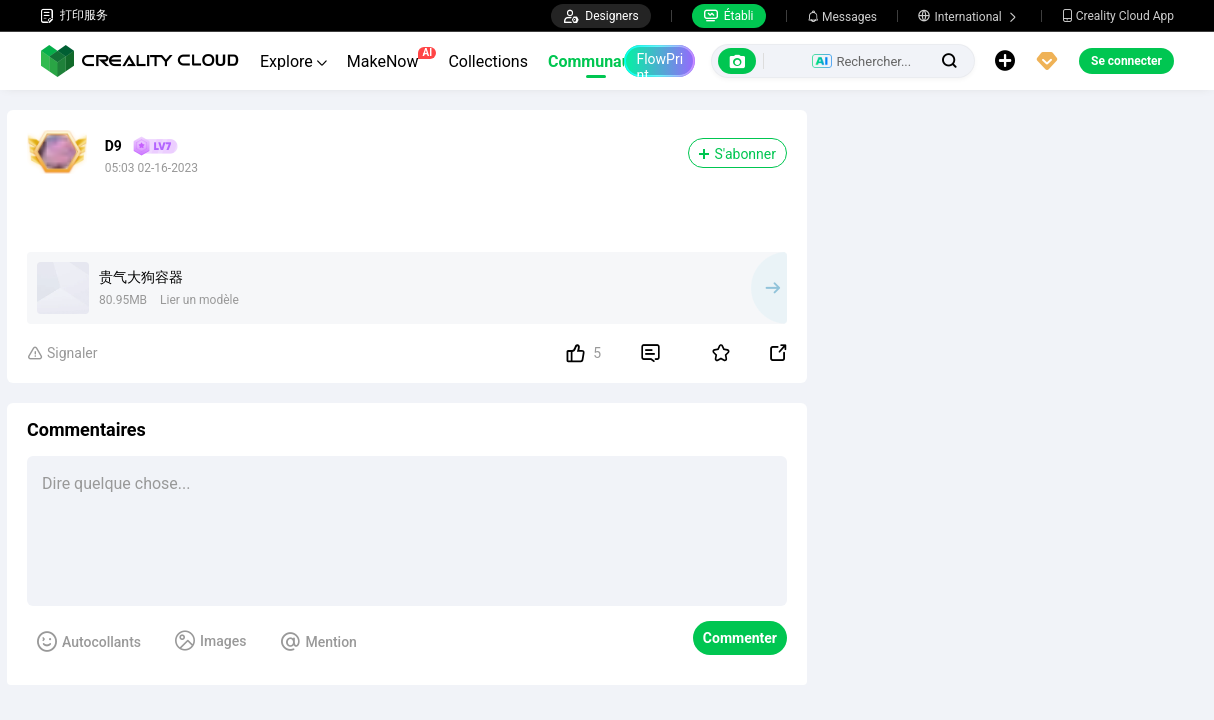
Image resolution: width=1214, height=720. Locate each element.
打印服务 (74, 15)
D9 (113, 146)
